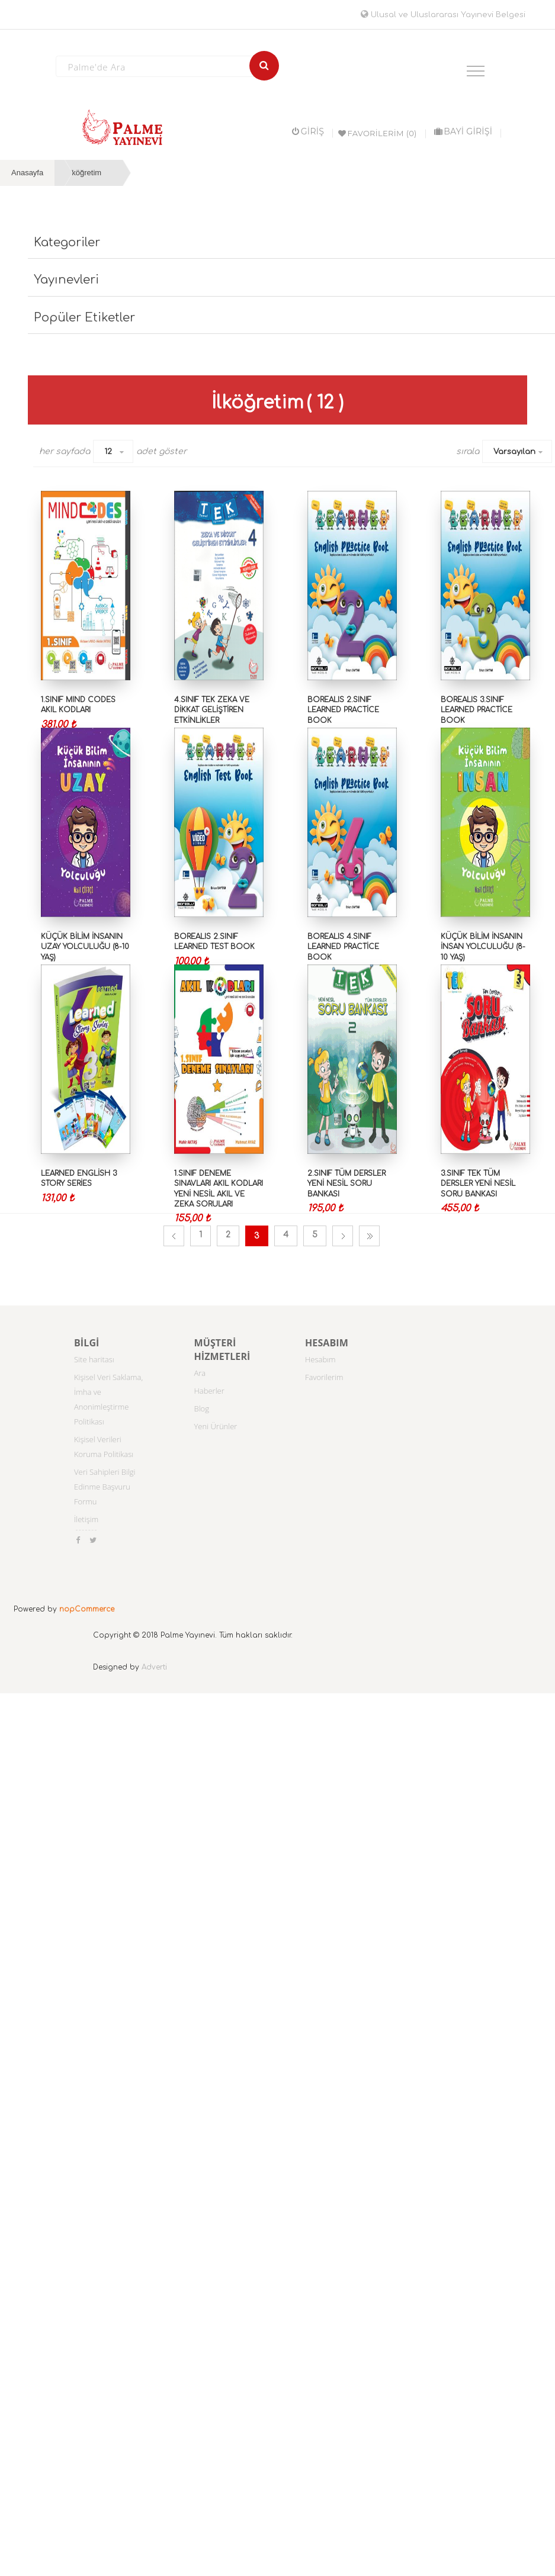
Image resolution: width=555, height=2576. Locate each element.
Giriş (308, 131)
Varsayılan (514, 452)
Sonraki (342, 1236)
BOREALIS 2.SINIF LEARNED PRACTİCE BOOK (343, 710)
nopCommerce (86, 1609)
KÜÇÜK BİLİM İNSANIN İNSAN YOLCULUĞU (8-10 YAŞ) (483, 946)
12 (108, 452)
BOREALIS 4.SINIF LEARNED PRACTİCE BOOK (343, 946)
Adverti (154, 1667)
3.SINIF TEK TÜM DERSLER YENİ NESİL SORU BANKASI (478, 1183)
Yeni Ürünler (216, 1426)
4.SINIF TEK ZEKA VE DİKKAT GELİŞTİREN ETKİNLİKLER (211, 710)
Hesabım (320, 1359)
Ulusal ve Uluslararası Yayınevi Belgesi (443, 15)
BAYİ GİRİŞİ (463, 131)
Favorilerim (324, 1377)
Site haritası (94, 1359)
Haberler (209, 1390)
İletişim (86, 1519)
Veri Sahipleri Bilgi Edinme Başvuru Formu (105, 1487)
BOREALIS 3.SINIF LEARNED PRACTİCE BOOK (476, 710)
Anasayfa (27, 172)
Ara (200, 1373)
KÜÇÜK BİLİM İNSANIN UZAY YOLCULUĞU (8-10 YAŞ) (85, 946)
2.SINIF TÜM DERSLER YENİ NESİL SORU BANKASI (346, 1183)
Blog (201, 1408)
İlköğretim (84, 172)
